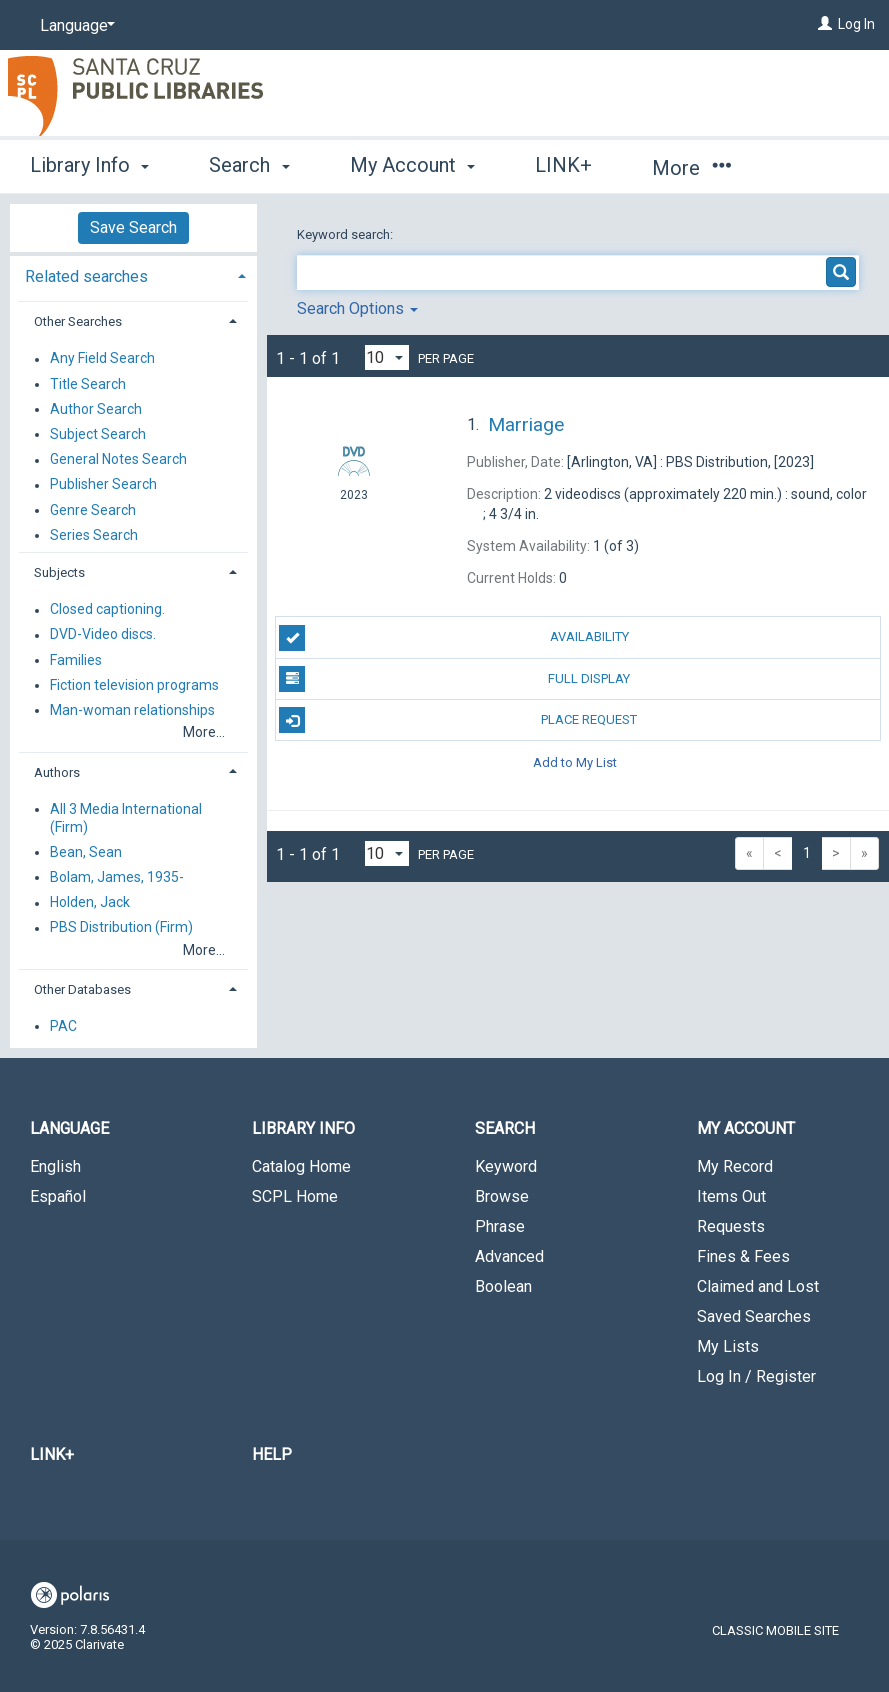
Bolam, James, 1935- (117, 877)
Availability (453, 638)
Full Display (454, 679)
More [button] (691, 168)
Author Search (96, 409)
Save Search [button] (133, 227)
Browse (502, 1196)
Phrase (500, 1226)
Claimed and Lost (758, 1286)
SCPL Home (295, 1196)
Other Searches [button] (78, 321)
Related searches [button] (86, 276)
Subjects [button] (59, 572)
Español (58, 1196)
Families (76, 660)
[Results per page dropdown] (387, 357)
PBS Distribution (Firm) (121, 928)
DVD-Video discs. (103, 635)
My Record (735, 1166)
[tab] (133, 274)
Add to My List (575, 761)
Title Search (88, 384)
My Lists (728, 1346)
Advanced (509, 1256)
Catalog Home (301, 1166)
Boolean (503, 1286)
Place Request (458, 720)
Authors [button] (57, 772)
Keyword (506, 1166)
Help (272, 1454)
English (55, 1166)
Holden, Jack (90, 903)
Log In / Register (756, 1376)
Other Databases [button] (82, 989)
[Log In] (825, 24)
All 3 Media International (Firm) (126, 818)
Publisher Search (103, 485)
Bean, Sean (86, 852)
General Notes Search (118, 460)
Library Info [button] (89, 165)
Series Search (94, 535)
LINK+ (563, 165)
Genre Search (93, 510)
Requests (731, 1226)
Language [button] (69, 1128)
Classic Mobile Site (775, 1630)
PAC (63, 1026)
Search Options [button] (357, 308)
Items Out (731, 1196)
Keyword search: (346, 234)
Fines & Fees (743, 1256)
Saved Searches (754, 1316)
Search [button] (249, 165)
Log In (856, 24)
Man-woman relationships (132, 710)
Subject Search (98, 434)
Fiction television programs (134, 685)
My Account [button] (412, 165)
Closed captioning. (107, 610)
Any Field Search (102, 359)
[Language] (74, 26)
